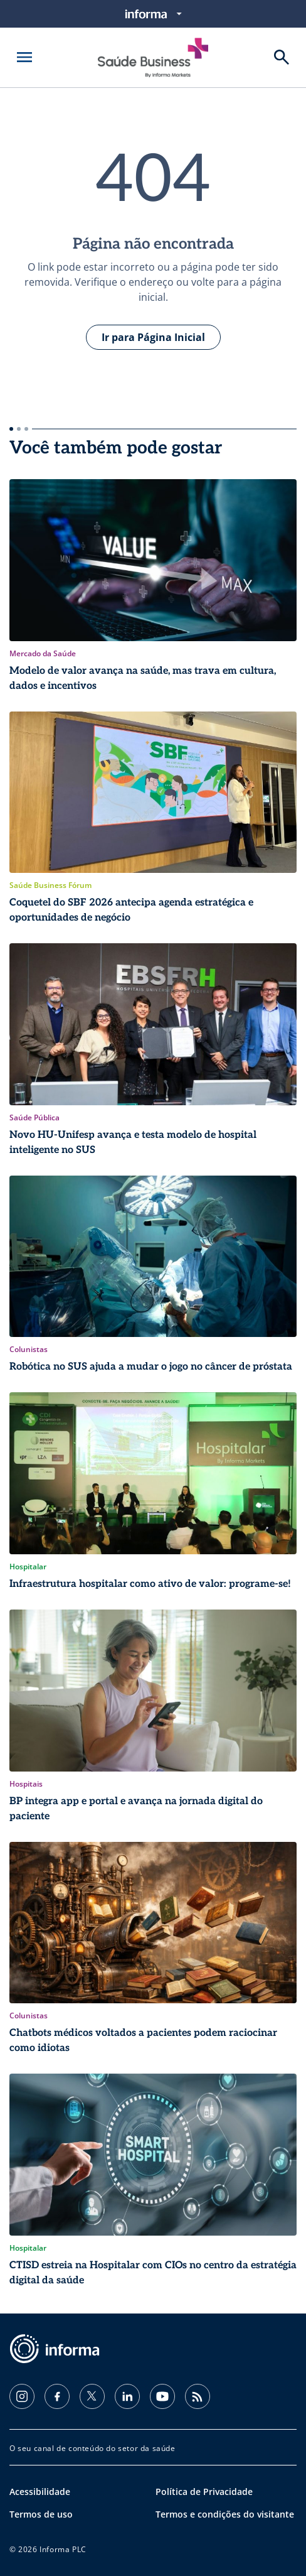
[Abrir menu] (24, 57)
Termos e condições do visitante (225, 2514)
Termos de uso (41, 2514)
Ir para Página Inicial (153, 337)
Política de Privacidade (204, 2492)
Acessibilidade (39, 2492)
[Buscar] (281, 57)
